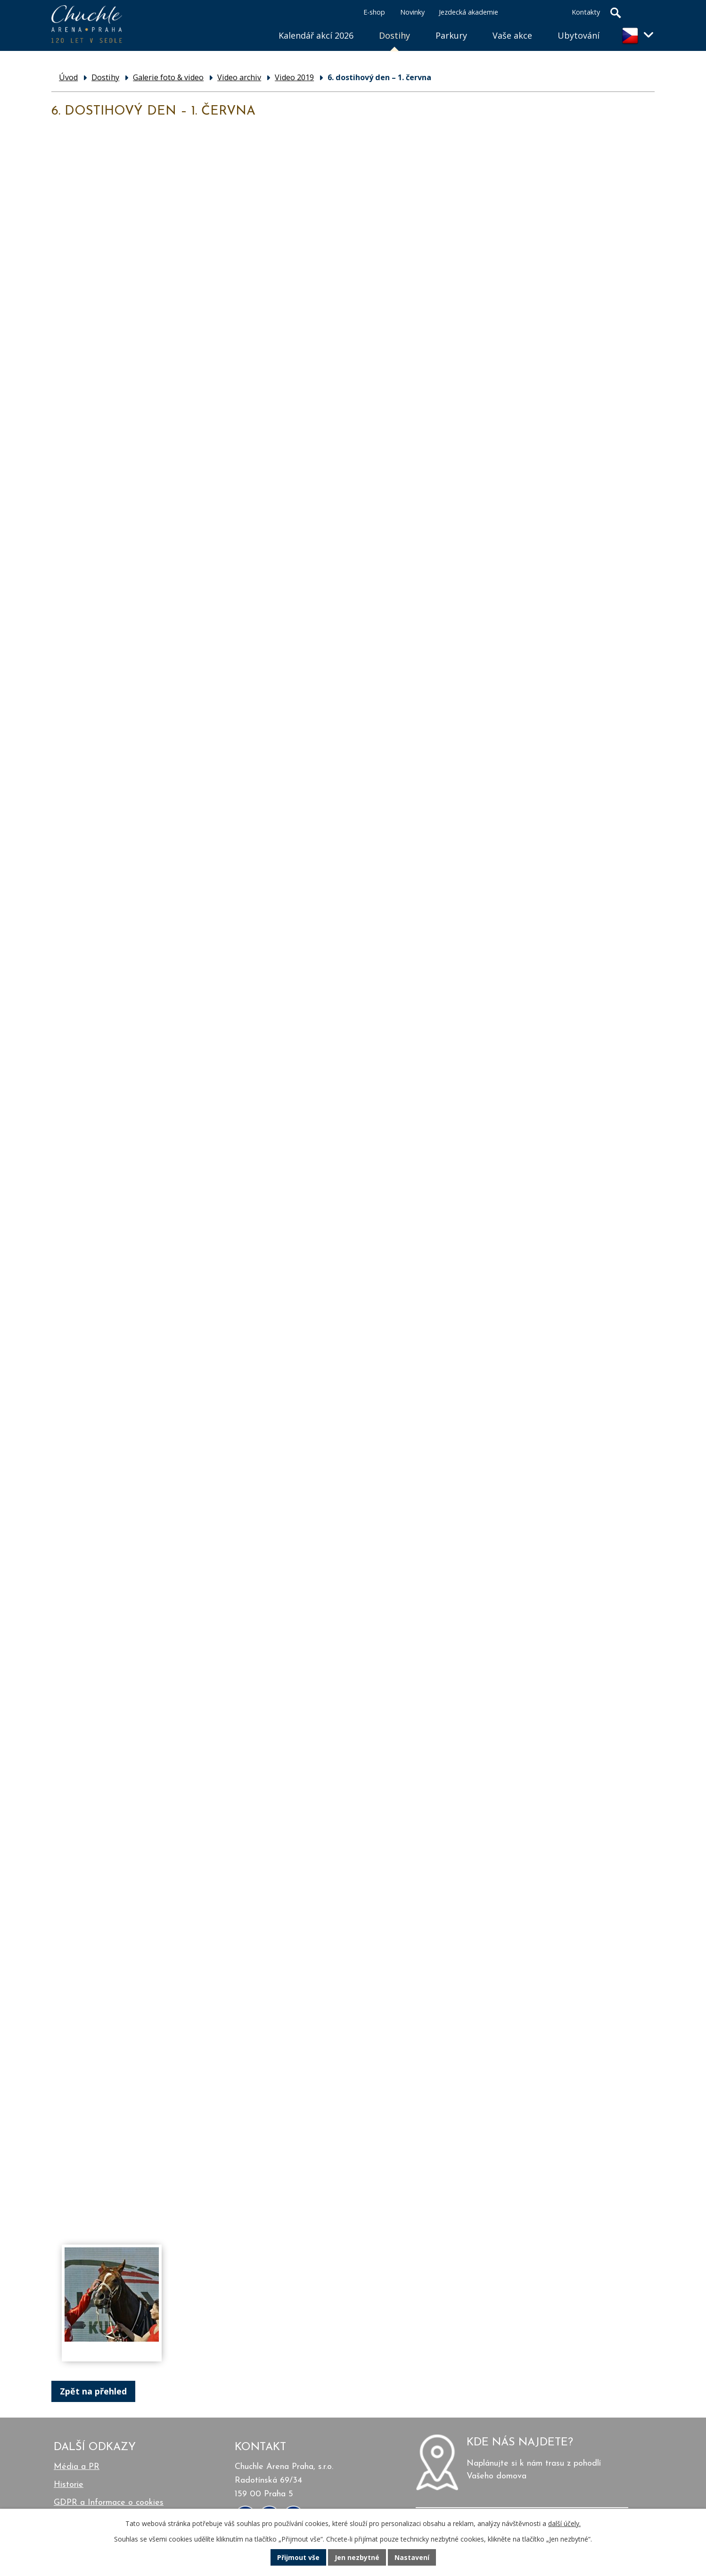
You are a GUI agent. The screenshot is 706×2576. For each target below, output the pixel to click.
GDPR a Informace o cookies (109, 2502)
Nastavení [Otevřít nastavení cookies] (411, 2557)
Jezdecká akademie (468, 12)
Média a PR (76, 2466)
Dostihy (394, 35)
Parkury (451, 35)
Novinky (412, 12)
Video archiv (239, 77)
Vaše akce (512, 35)
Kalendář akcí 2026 (316, 35)
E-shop (374, 12)
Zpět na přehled (93, 2391)
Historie (68, 2484)
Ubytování (578, 35)
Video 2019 (294, 77)
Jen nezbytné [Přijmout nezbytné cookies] (357, 2557)
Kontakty (586, 12)
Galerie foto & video (168, 77)
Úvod (253, 23)
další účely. (564, 2523)
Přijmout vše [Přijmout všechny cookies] (298, 2557)
